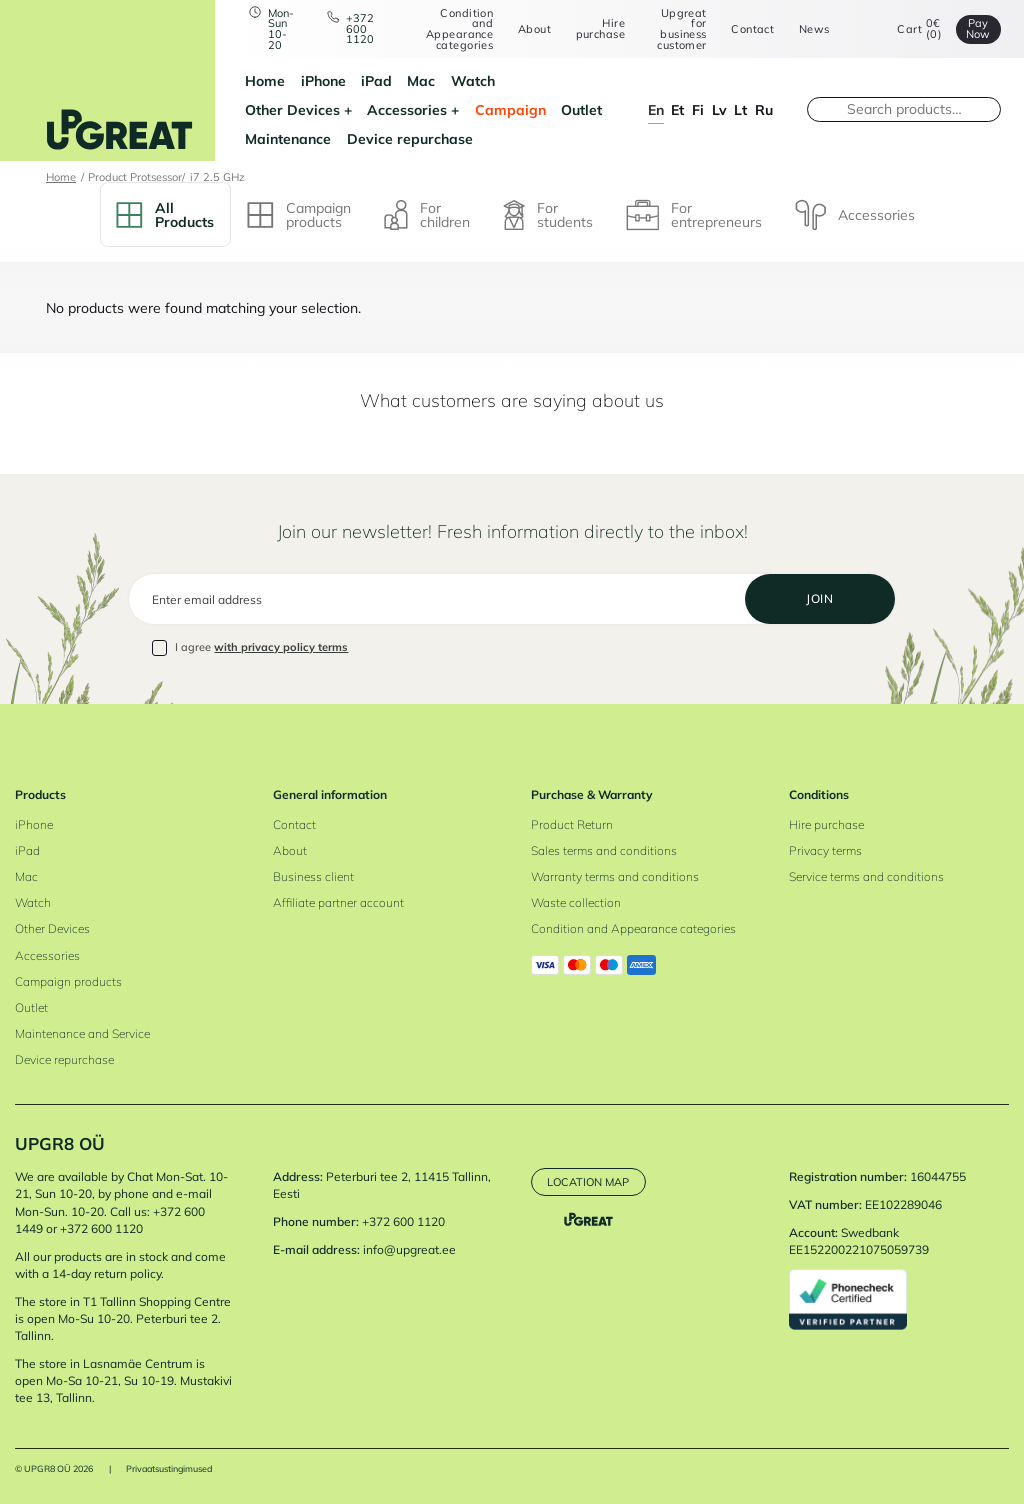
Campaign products (299, 214)
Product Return (572, 824)
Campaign (510, 109)
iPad (376, 80)
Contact (752, 29)
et (677, 109)
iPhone (323, 80)
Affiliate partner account (338, 902)
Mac (421, 80)
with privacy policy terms (281, 647)
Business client (313, 876)
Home (265, 80)
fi (698, 109)
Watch (473, 80)
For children (427, 214)
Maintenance (288, 138)
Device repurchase (410, 138)
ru (764, 109)
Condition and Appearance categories (459, 29)
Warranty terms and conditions (615, 876)
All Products (165, 214)
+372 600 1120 (360, 29)
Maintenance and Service (82, 1033)
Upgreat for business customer (681, 29)
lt (740, 109)
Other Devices (292, 109)
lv (719, 109)
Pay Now (978, 28)
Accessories (407, 109)
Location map (588, 1182)
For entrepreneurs (694, 215)
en (656, 109)
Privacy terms (825, 850)
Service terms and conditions (866, 876)
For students (548, 214)
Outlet (581, 109)
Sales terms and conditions (604, 850)
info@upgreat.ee (409, 1249)
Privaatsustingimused (169, 1468)
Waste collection (576, 902)
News (814, 29)
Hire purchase (600, 28)
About (534, 29)
